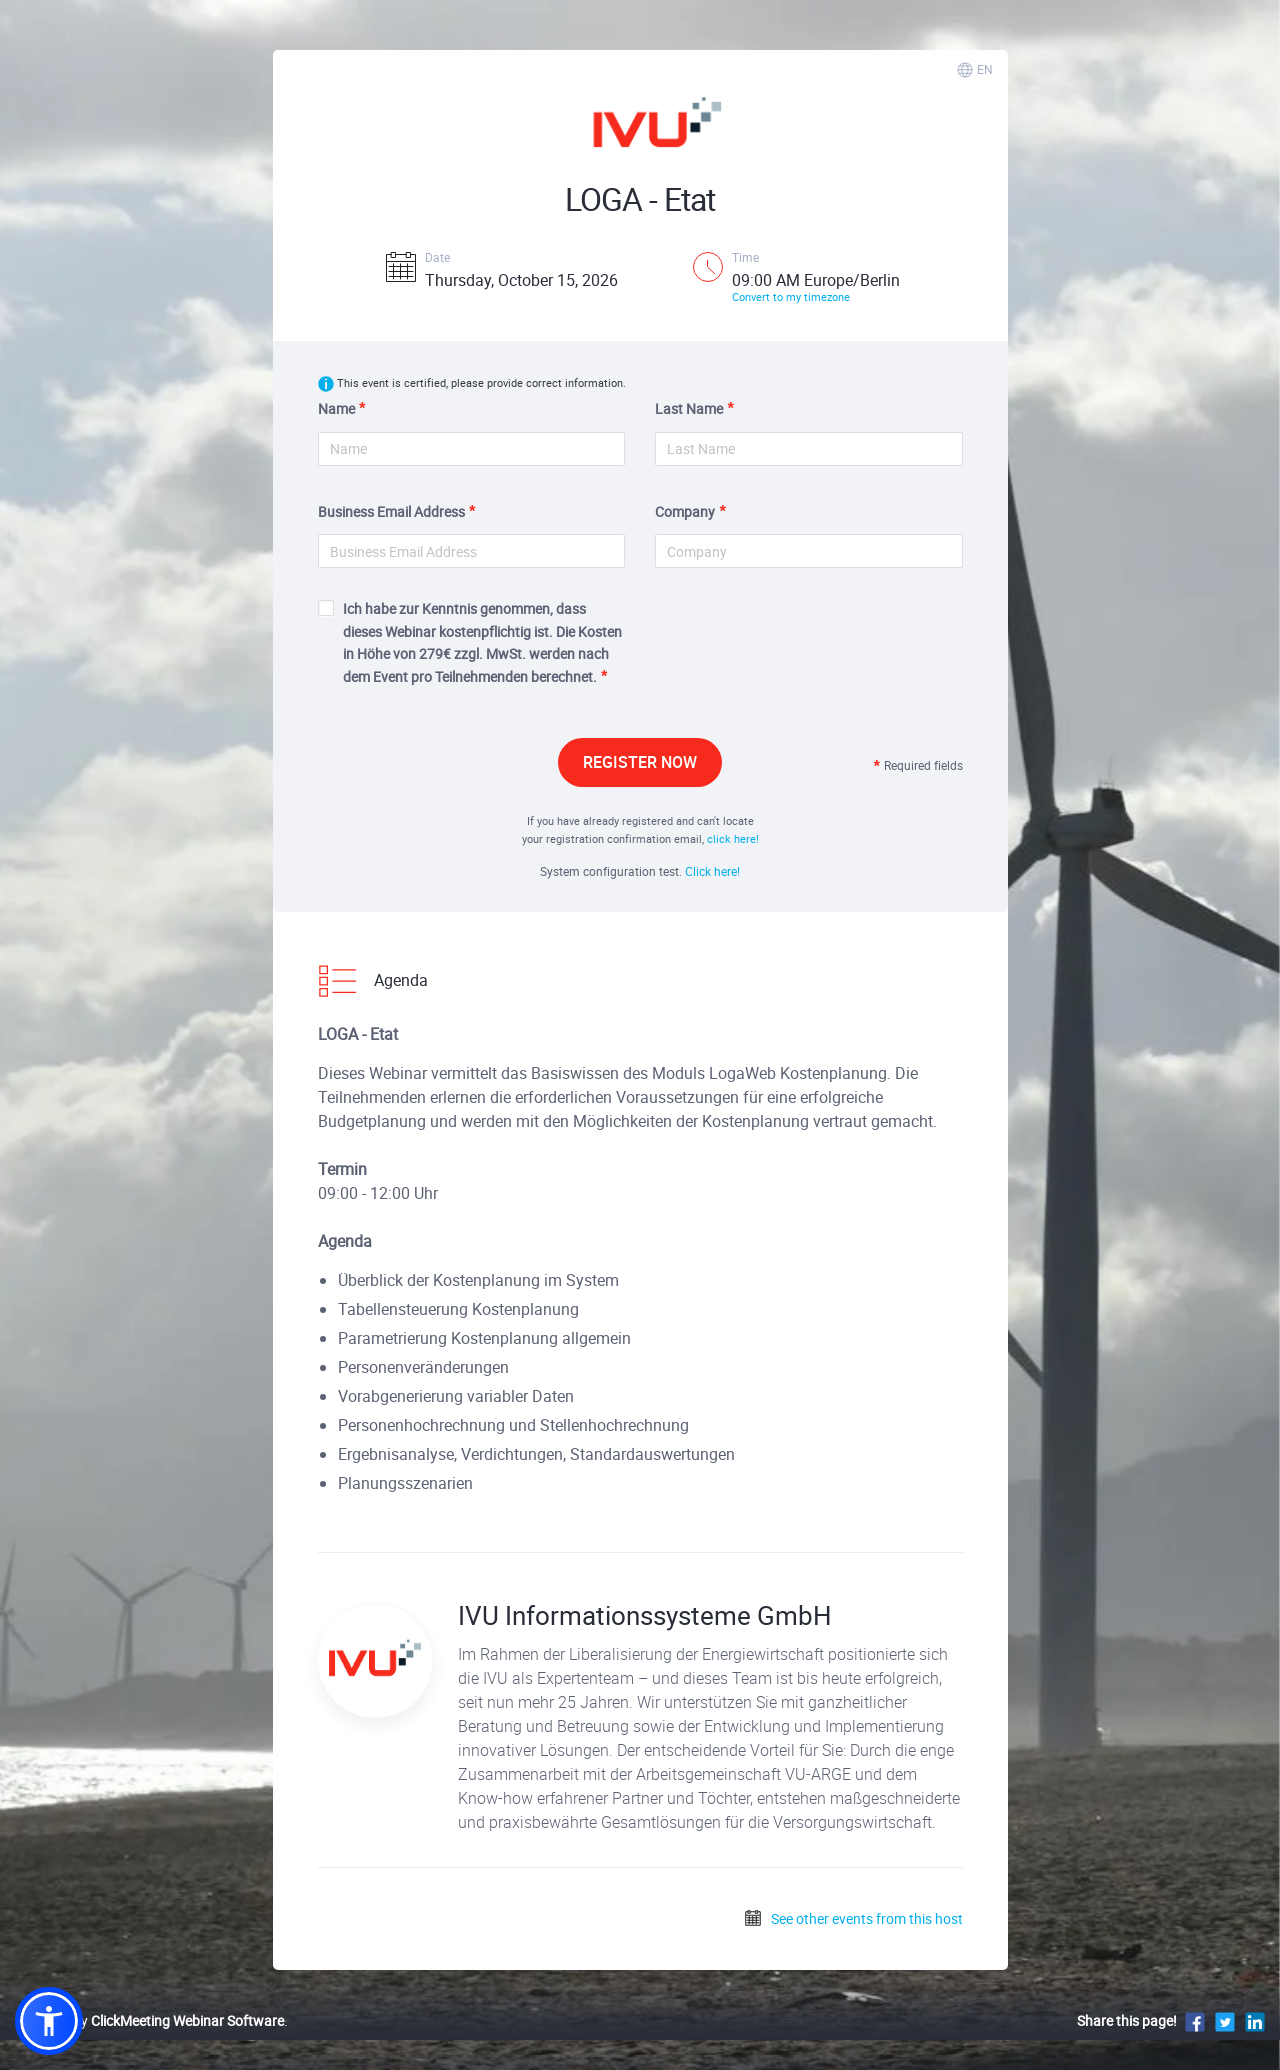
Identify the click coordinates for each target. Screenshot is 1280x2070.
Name (336, 408)
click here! (733, 838)
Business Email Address (391, 511)
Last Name (689, 408)
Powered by (149, 2020)
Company (685, 511)
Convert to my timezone (791, 296)
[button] (49, 2021)
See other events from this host (853, 1918)
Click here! (712, 871)
